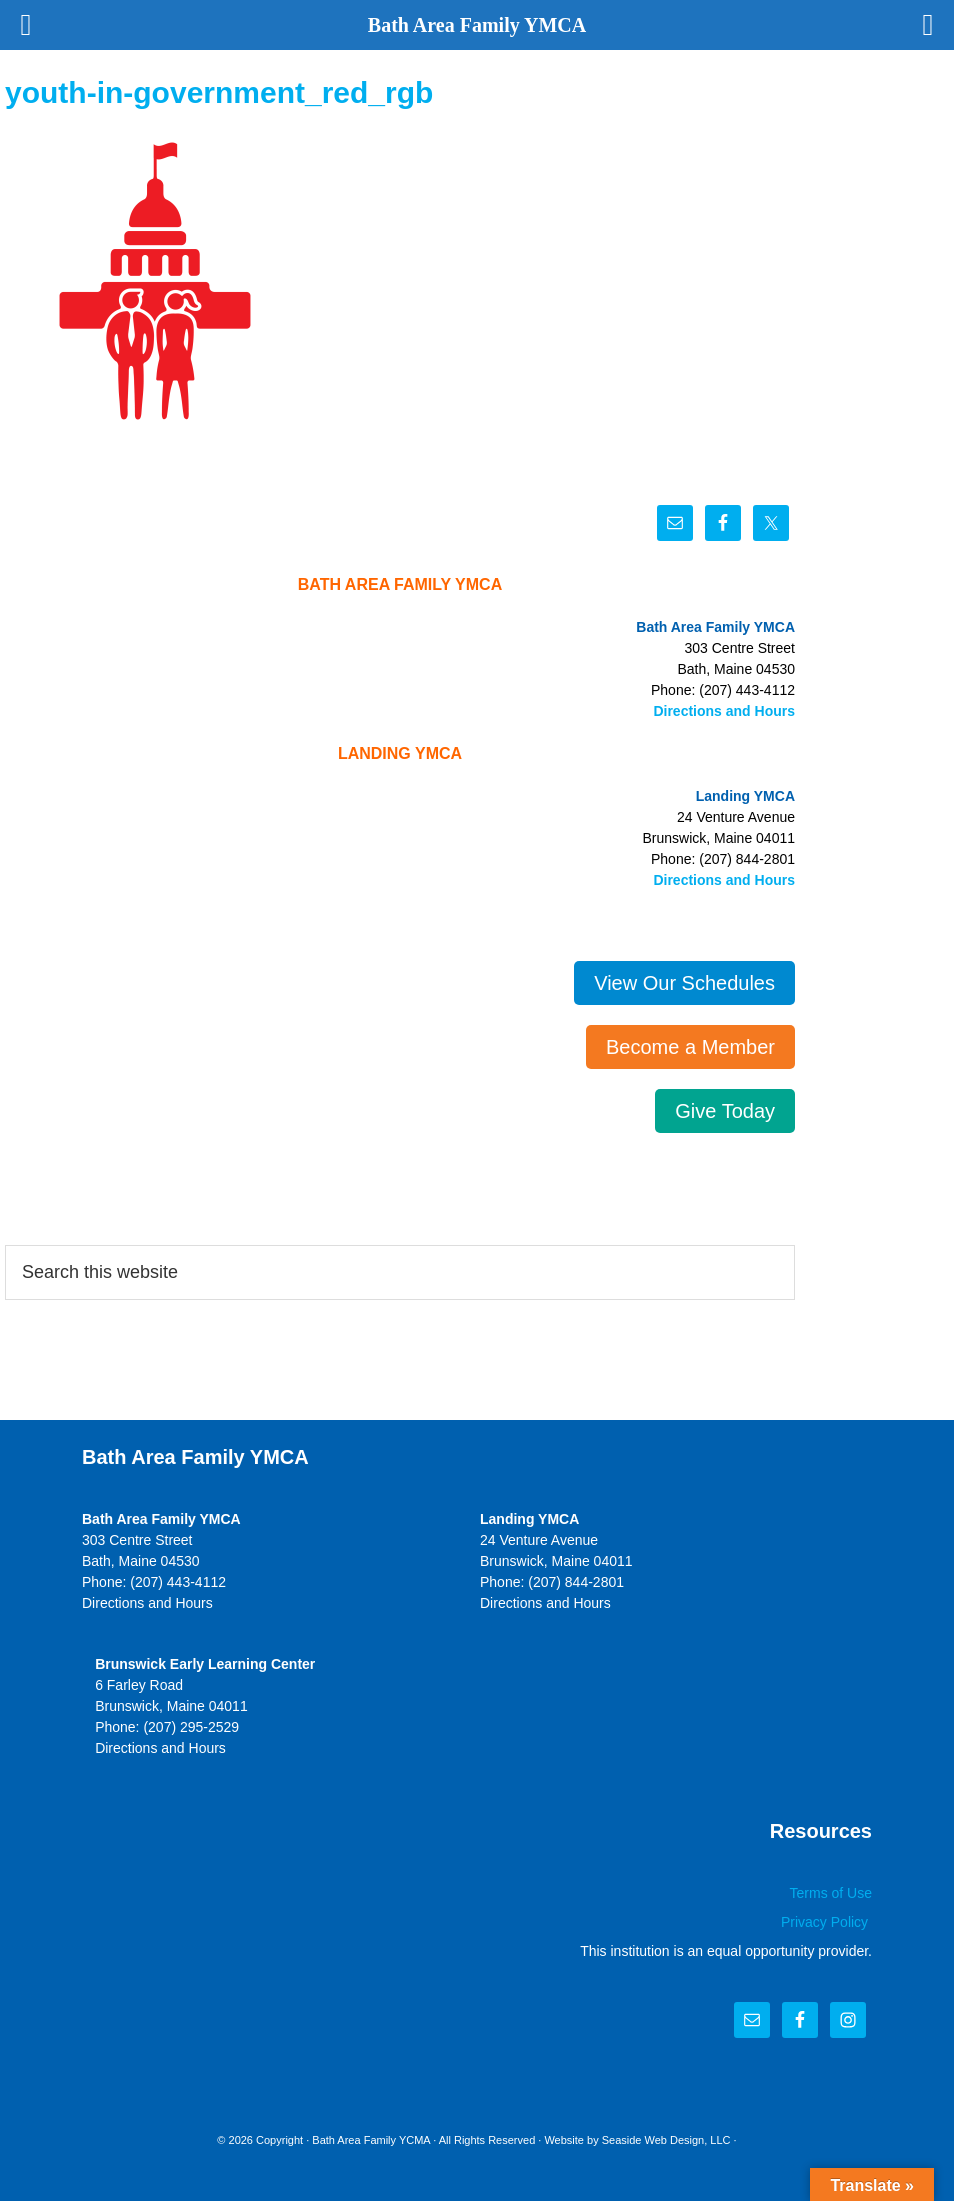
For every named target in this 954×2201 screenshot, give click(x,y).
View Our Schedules (684, 983)
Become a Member (690, 1047)
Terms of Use (831, 1893)
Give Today (725, 1111)
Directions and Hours (724, 711)
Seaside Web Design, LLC (666, 2140)
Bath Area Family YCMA (371, 2140)
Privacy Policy (826, 1922)
